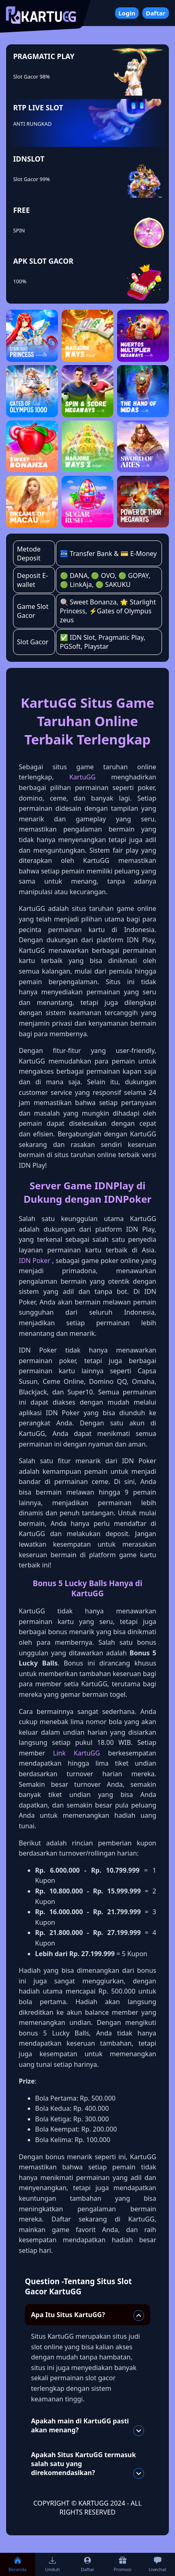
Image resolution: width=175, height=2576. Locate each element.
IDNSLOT (28, 159)
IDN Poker (34, 1260)
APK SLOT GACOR (43, 261)
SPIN (19, 230)
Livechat (157, 2564)
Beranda (18, 2564)
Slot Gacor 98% (31, 76)
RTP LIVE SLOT (38, 107)
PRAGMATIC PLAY (43, 56)
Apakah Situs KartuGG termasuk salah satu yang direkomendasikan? (87, 2464)
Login (126, 13)
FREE (21, 210)
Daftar (155, 13)
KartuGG (82, 777)
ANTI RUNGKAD (32, 123)
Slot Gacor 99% (31, 179)
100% (20, 281)
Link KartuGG (76, 1753)
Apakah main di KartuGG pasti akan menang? (87, 2426)
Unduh (52, 2564)
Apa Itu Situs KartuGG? (87, 2315)
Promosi (122, 2564)
